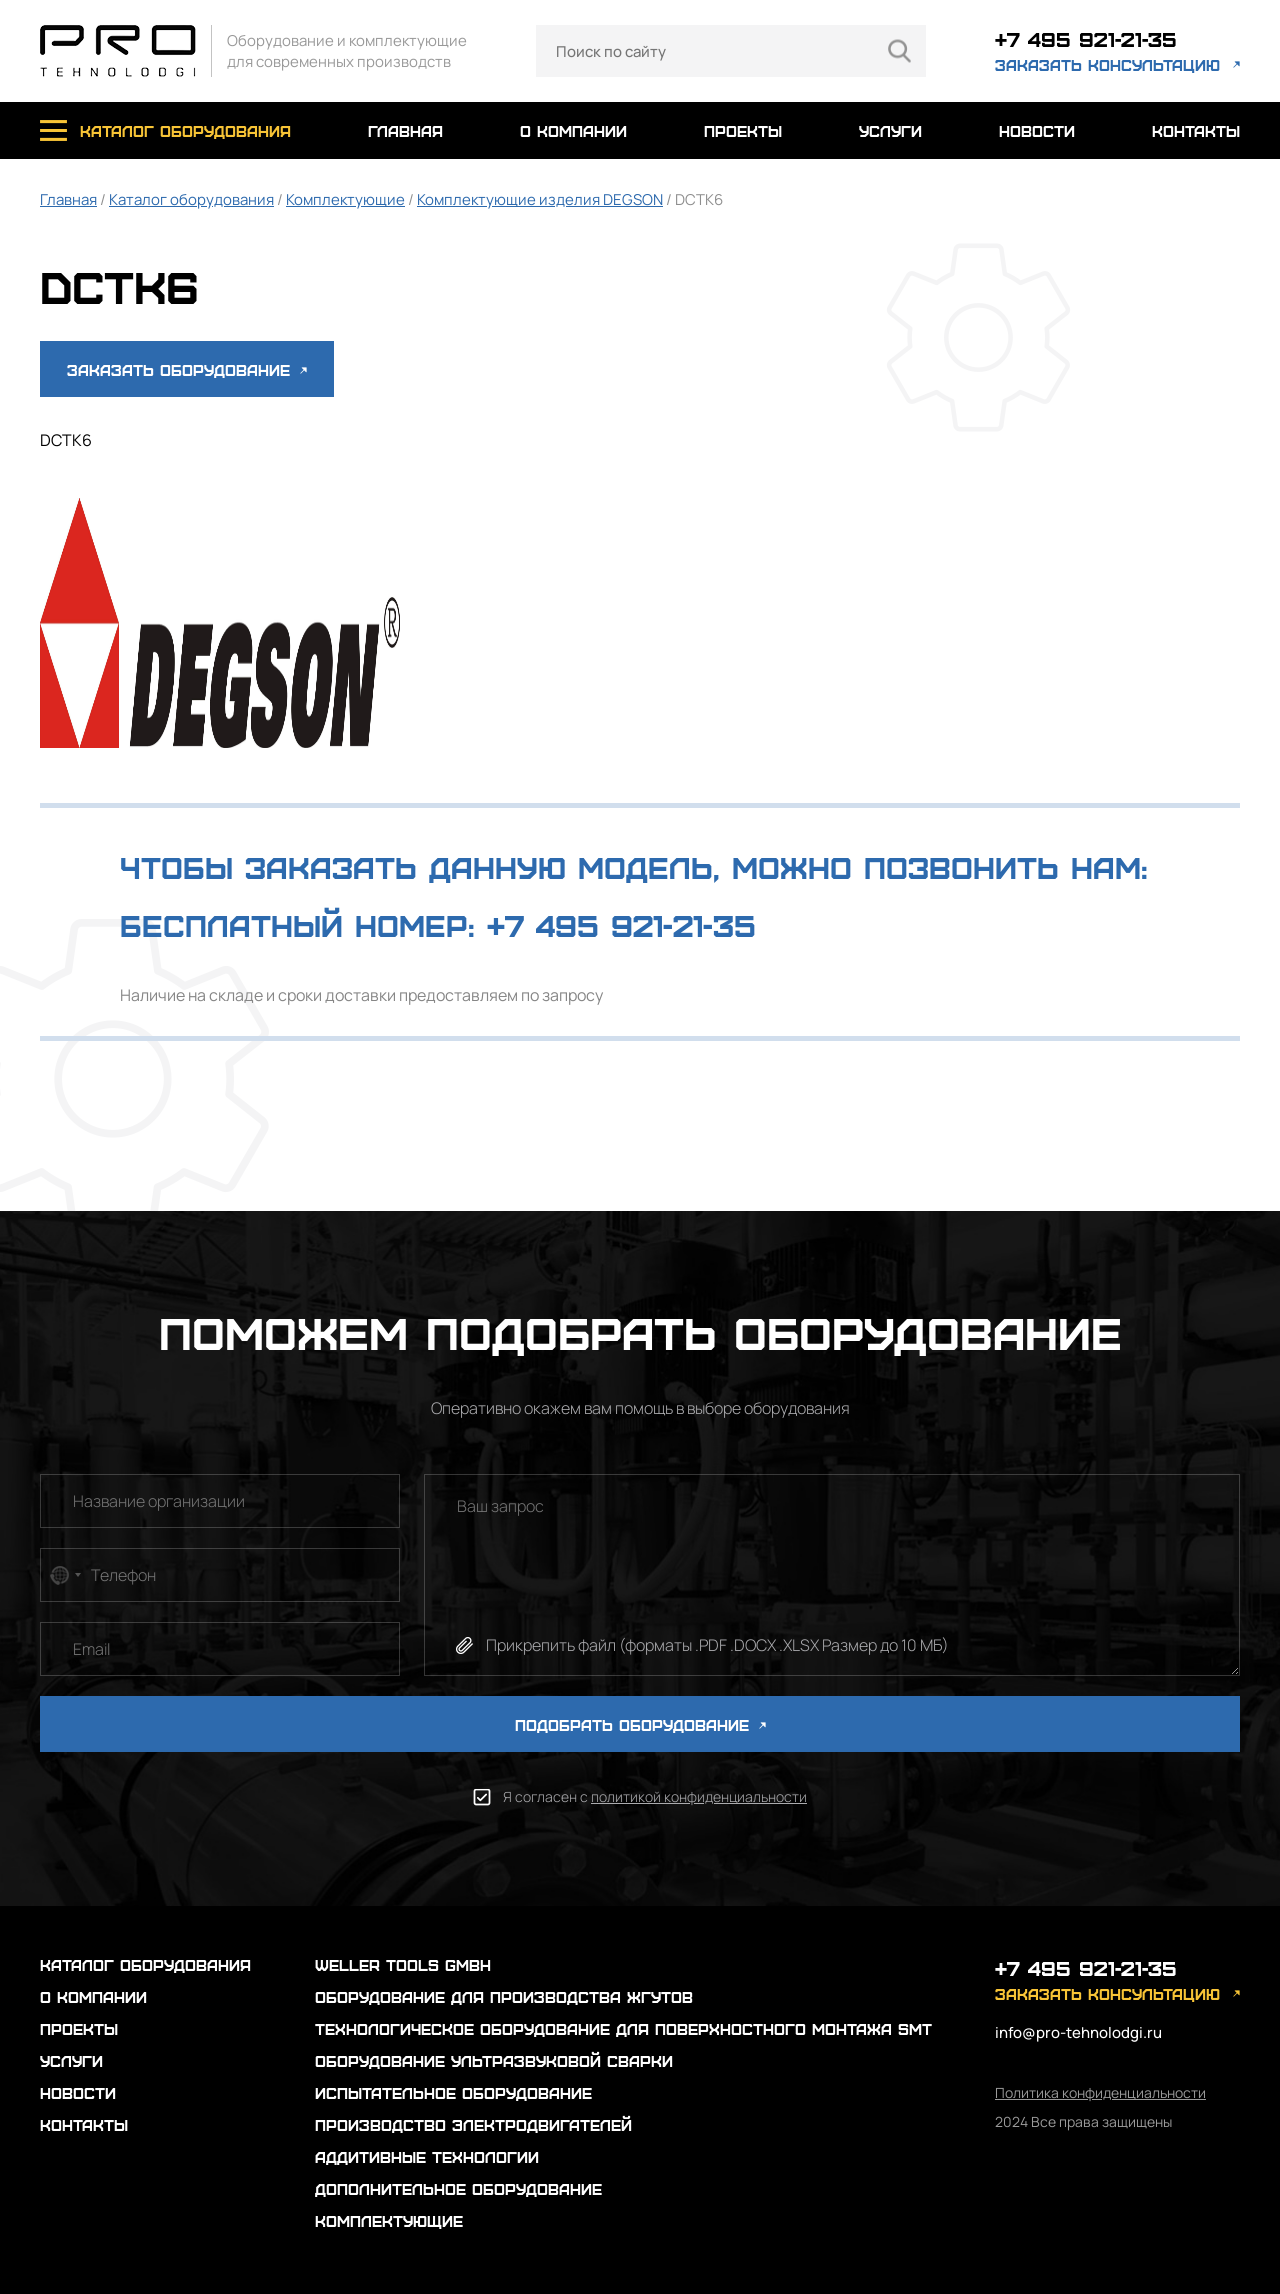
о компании (573, 130)
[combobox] (64, 1575)
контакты (1196, 130)
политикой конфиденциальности (699, 1796)
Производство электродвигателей (473, 2124)
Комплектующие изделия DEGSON (540, 199)
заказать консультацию (1107, 64)
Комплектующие (345, 199)
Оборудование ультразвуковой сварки (494, 2060)
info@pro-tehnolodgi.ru (1078, 2032)
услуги (890, 130)
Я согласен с (655, 1796)
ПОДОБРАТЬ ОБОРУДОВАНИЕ (640, 1724)
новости (1037, 130)
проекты (743, 130)
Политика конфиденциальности (1100, 2092)
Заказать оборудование (187, 369)
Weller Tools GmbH (403, 1964)
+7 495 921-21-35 (1086, 38)
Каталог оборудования (191, 199)
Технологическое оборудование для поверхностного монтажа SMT (623, 2028)
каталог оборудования (185, 130)
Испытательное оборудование (453, 2092)
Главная (68, 199)
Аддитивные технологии (427, 2156)
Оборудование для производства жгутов (504, 1996)
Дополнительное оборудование (458, 2188)
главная (405, 130)
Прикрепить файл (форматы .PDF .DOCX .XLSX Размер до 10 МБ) (717, 1645)
